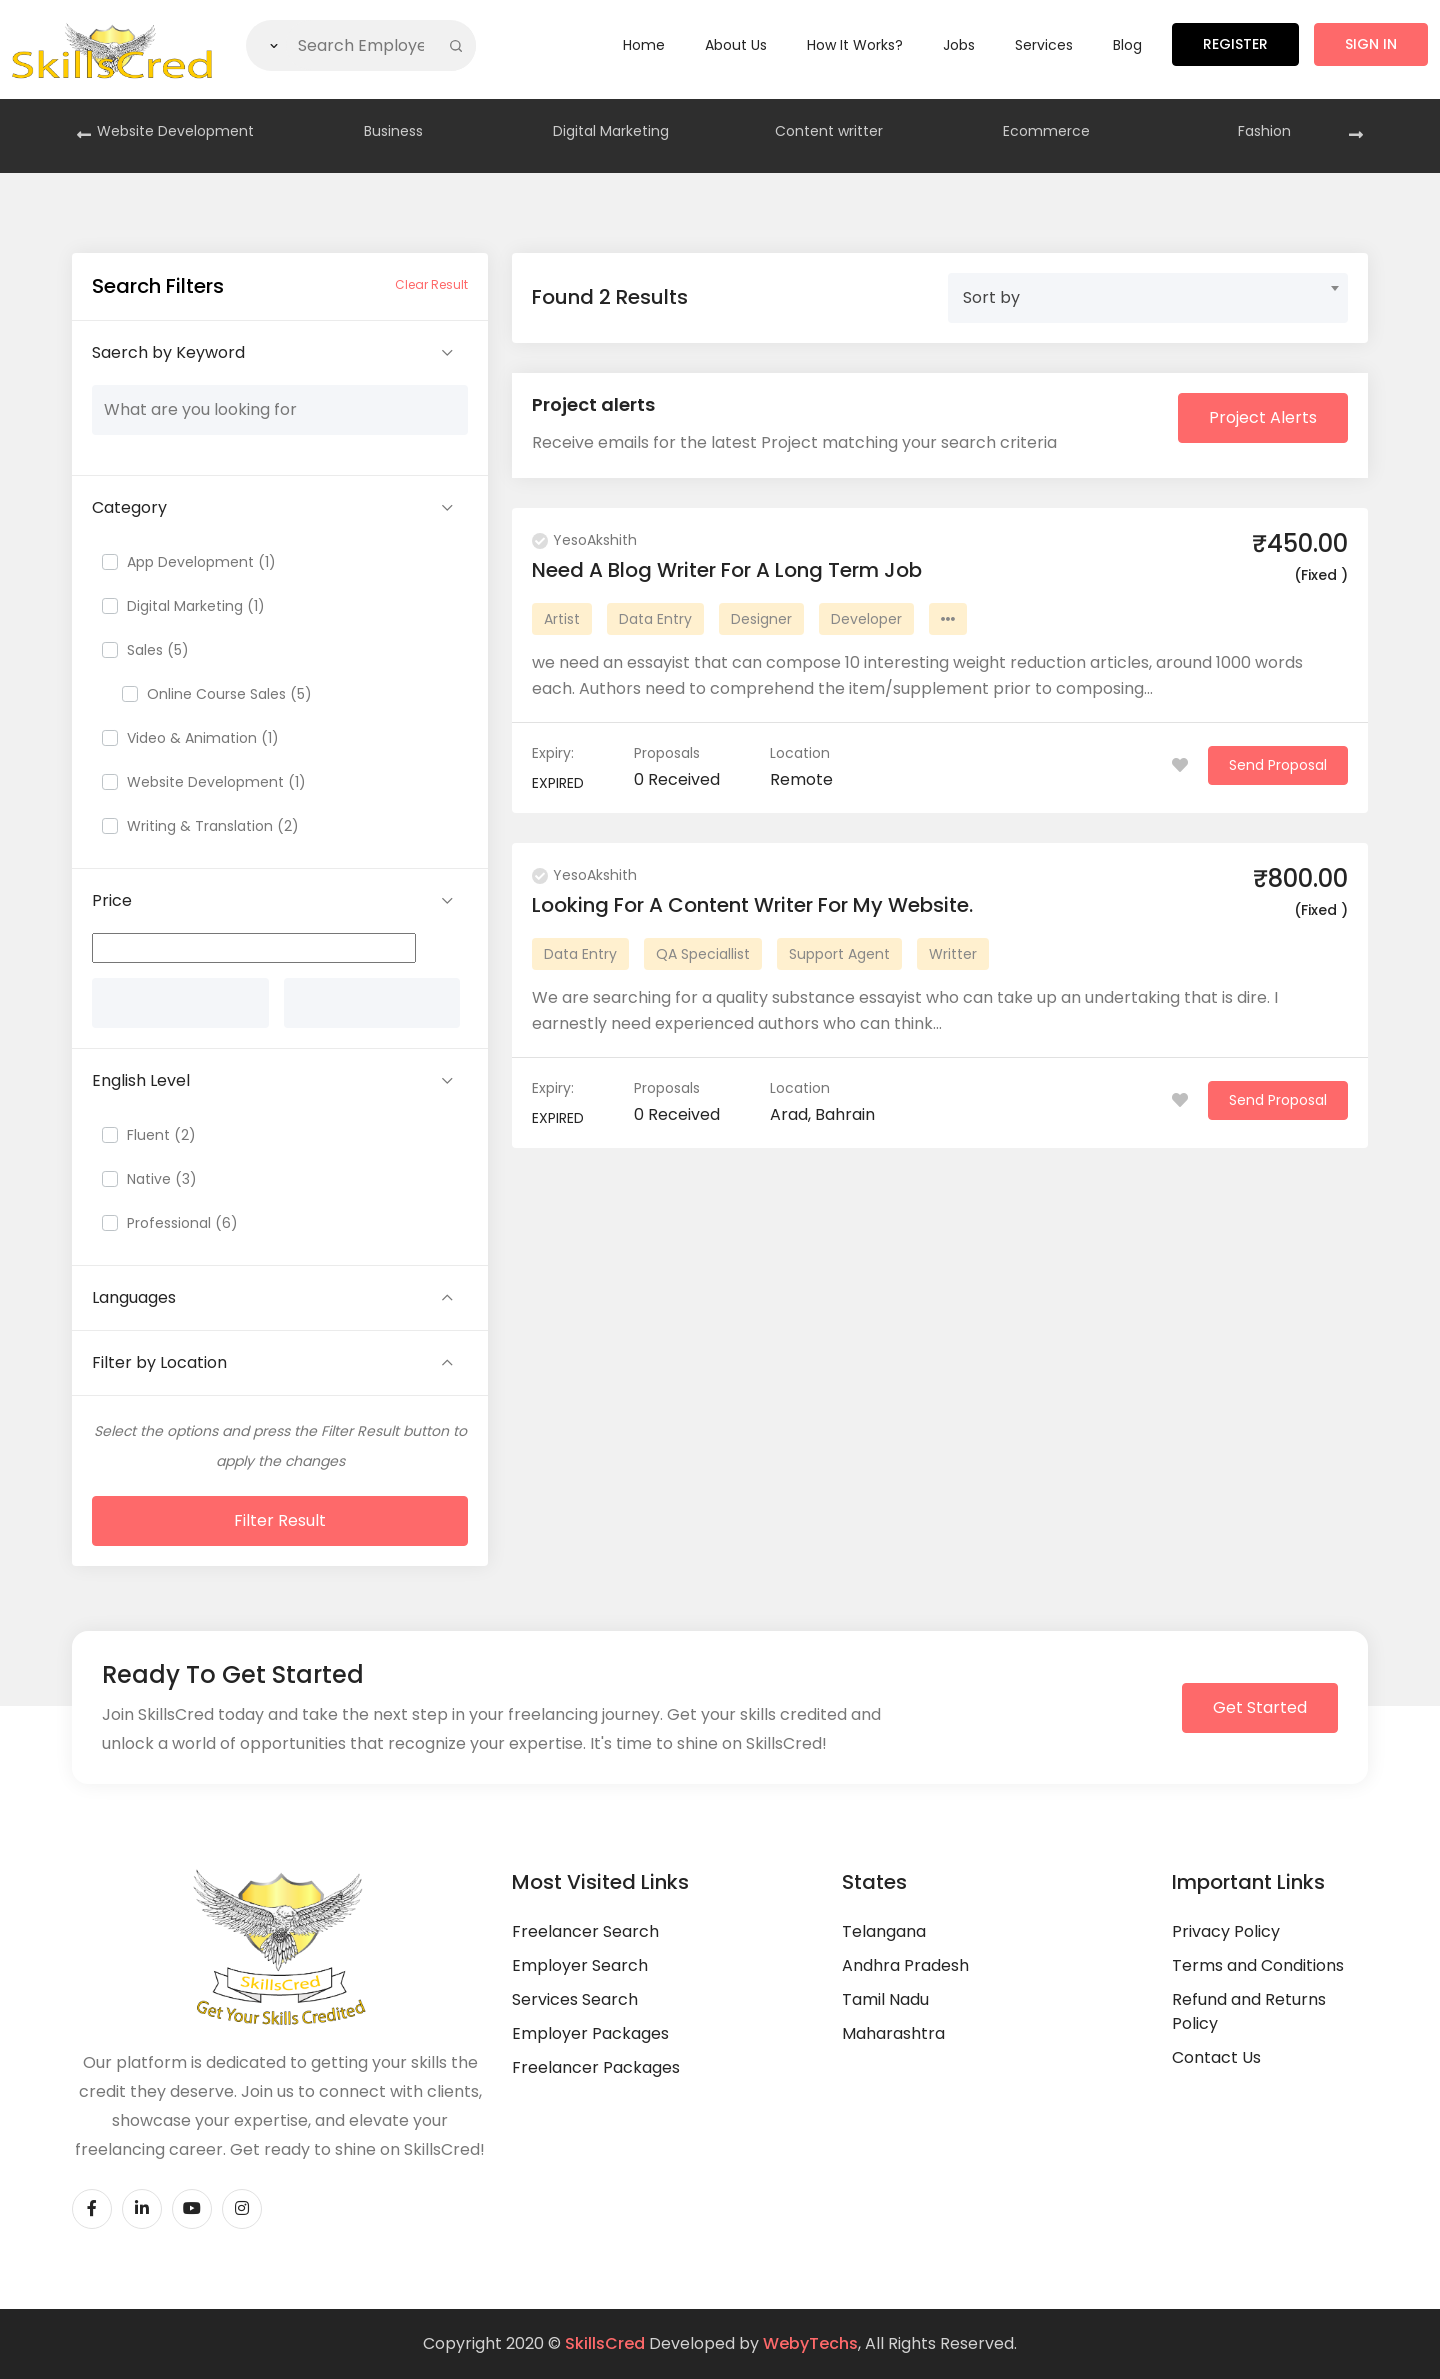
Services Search (575, 1999)
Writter (953, 954)
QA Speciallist (703, 954)
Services (1044, 45)
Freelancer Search (585, 1931)
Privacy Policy (1226, 1931)
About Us (736, 45)
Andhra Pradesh (905, 1965)
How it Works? (855, 45)
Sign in (1371, 44)
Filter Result (280, 1520)
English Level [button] (141, 1080)
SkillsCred (605, 2343)
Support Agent (839, 954)
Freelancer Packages (596, 2067)
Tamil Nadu (885, 1999)
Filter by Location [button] (159, 1362)
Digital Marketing (611, 131)
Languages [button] (134, 1297)
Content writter (829, 131)
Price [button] (112, 900)
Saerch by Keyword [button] (168, 352)
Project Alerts (1263, 417)
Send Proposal (1278, 765)
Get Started (1260, 1707)
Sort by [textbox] (991, 297)
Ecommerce (1046, 131)
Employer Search (580, 1965)
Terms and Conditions (1258, 1965)
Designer (761, 619)
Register (1235, 44)
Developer (866, 619)
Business (393, 131)
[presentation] (84, 136)
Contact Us (1216, 2057)
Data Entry (655, 619)
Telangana (884, 1931)
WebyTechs (810, 2343)
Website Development (175, 131)
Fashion (1264, 131)
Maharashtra (893, 2033)
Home (644, 45)
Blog (1127, 45)
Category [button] (129, 507)
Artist (562, 619)
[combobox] (1148, 298)
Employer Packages (590, 2033)
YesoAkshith (584, 540)
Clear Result (431, 284)
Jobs (959, 45)
